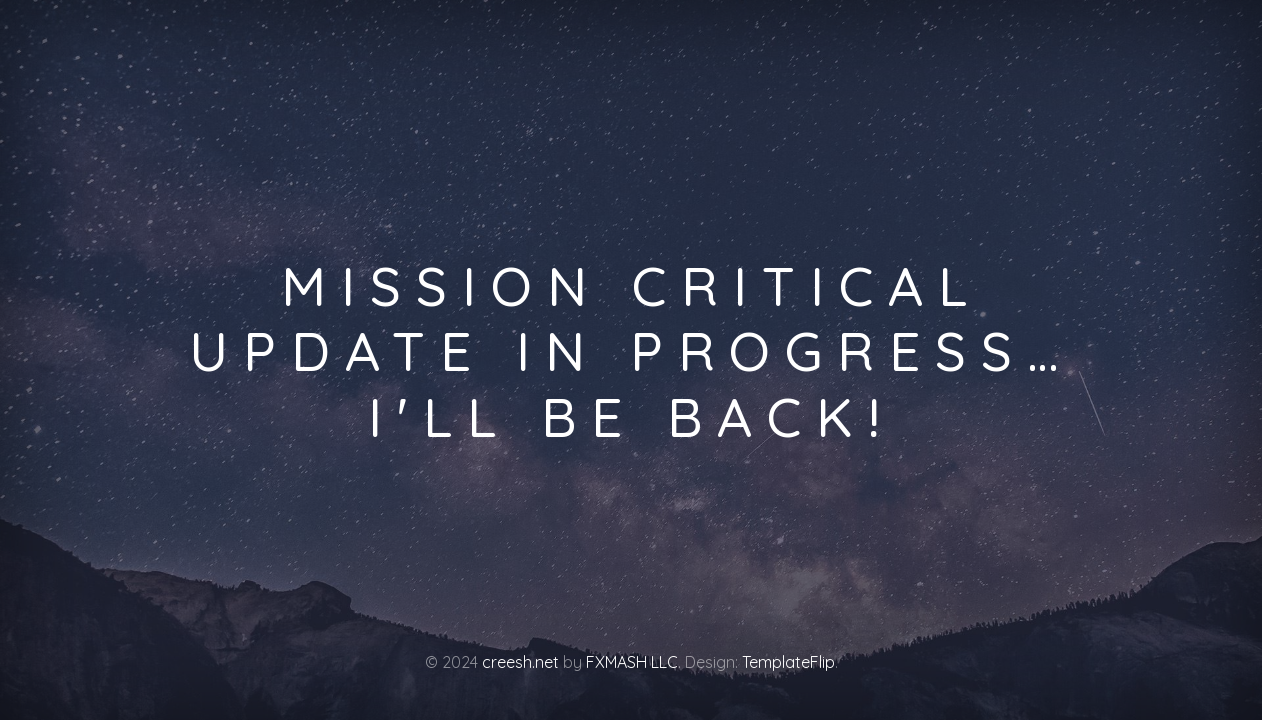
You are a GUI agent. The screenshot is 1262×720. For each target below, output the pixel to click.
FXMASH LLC (632, 662)
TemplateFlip (788, 662)
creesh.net (520, 662)
